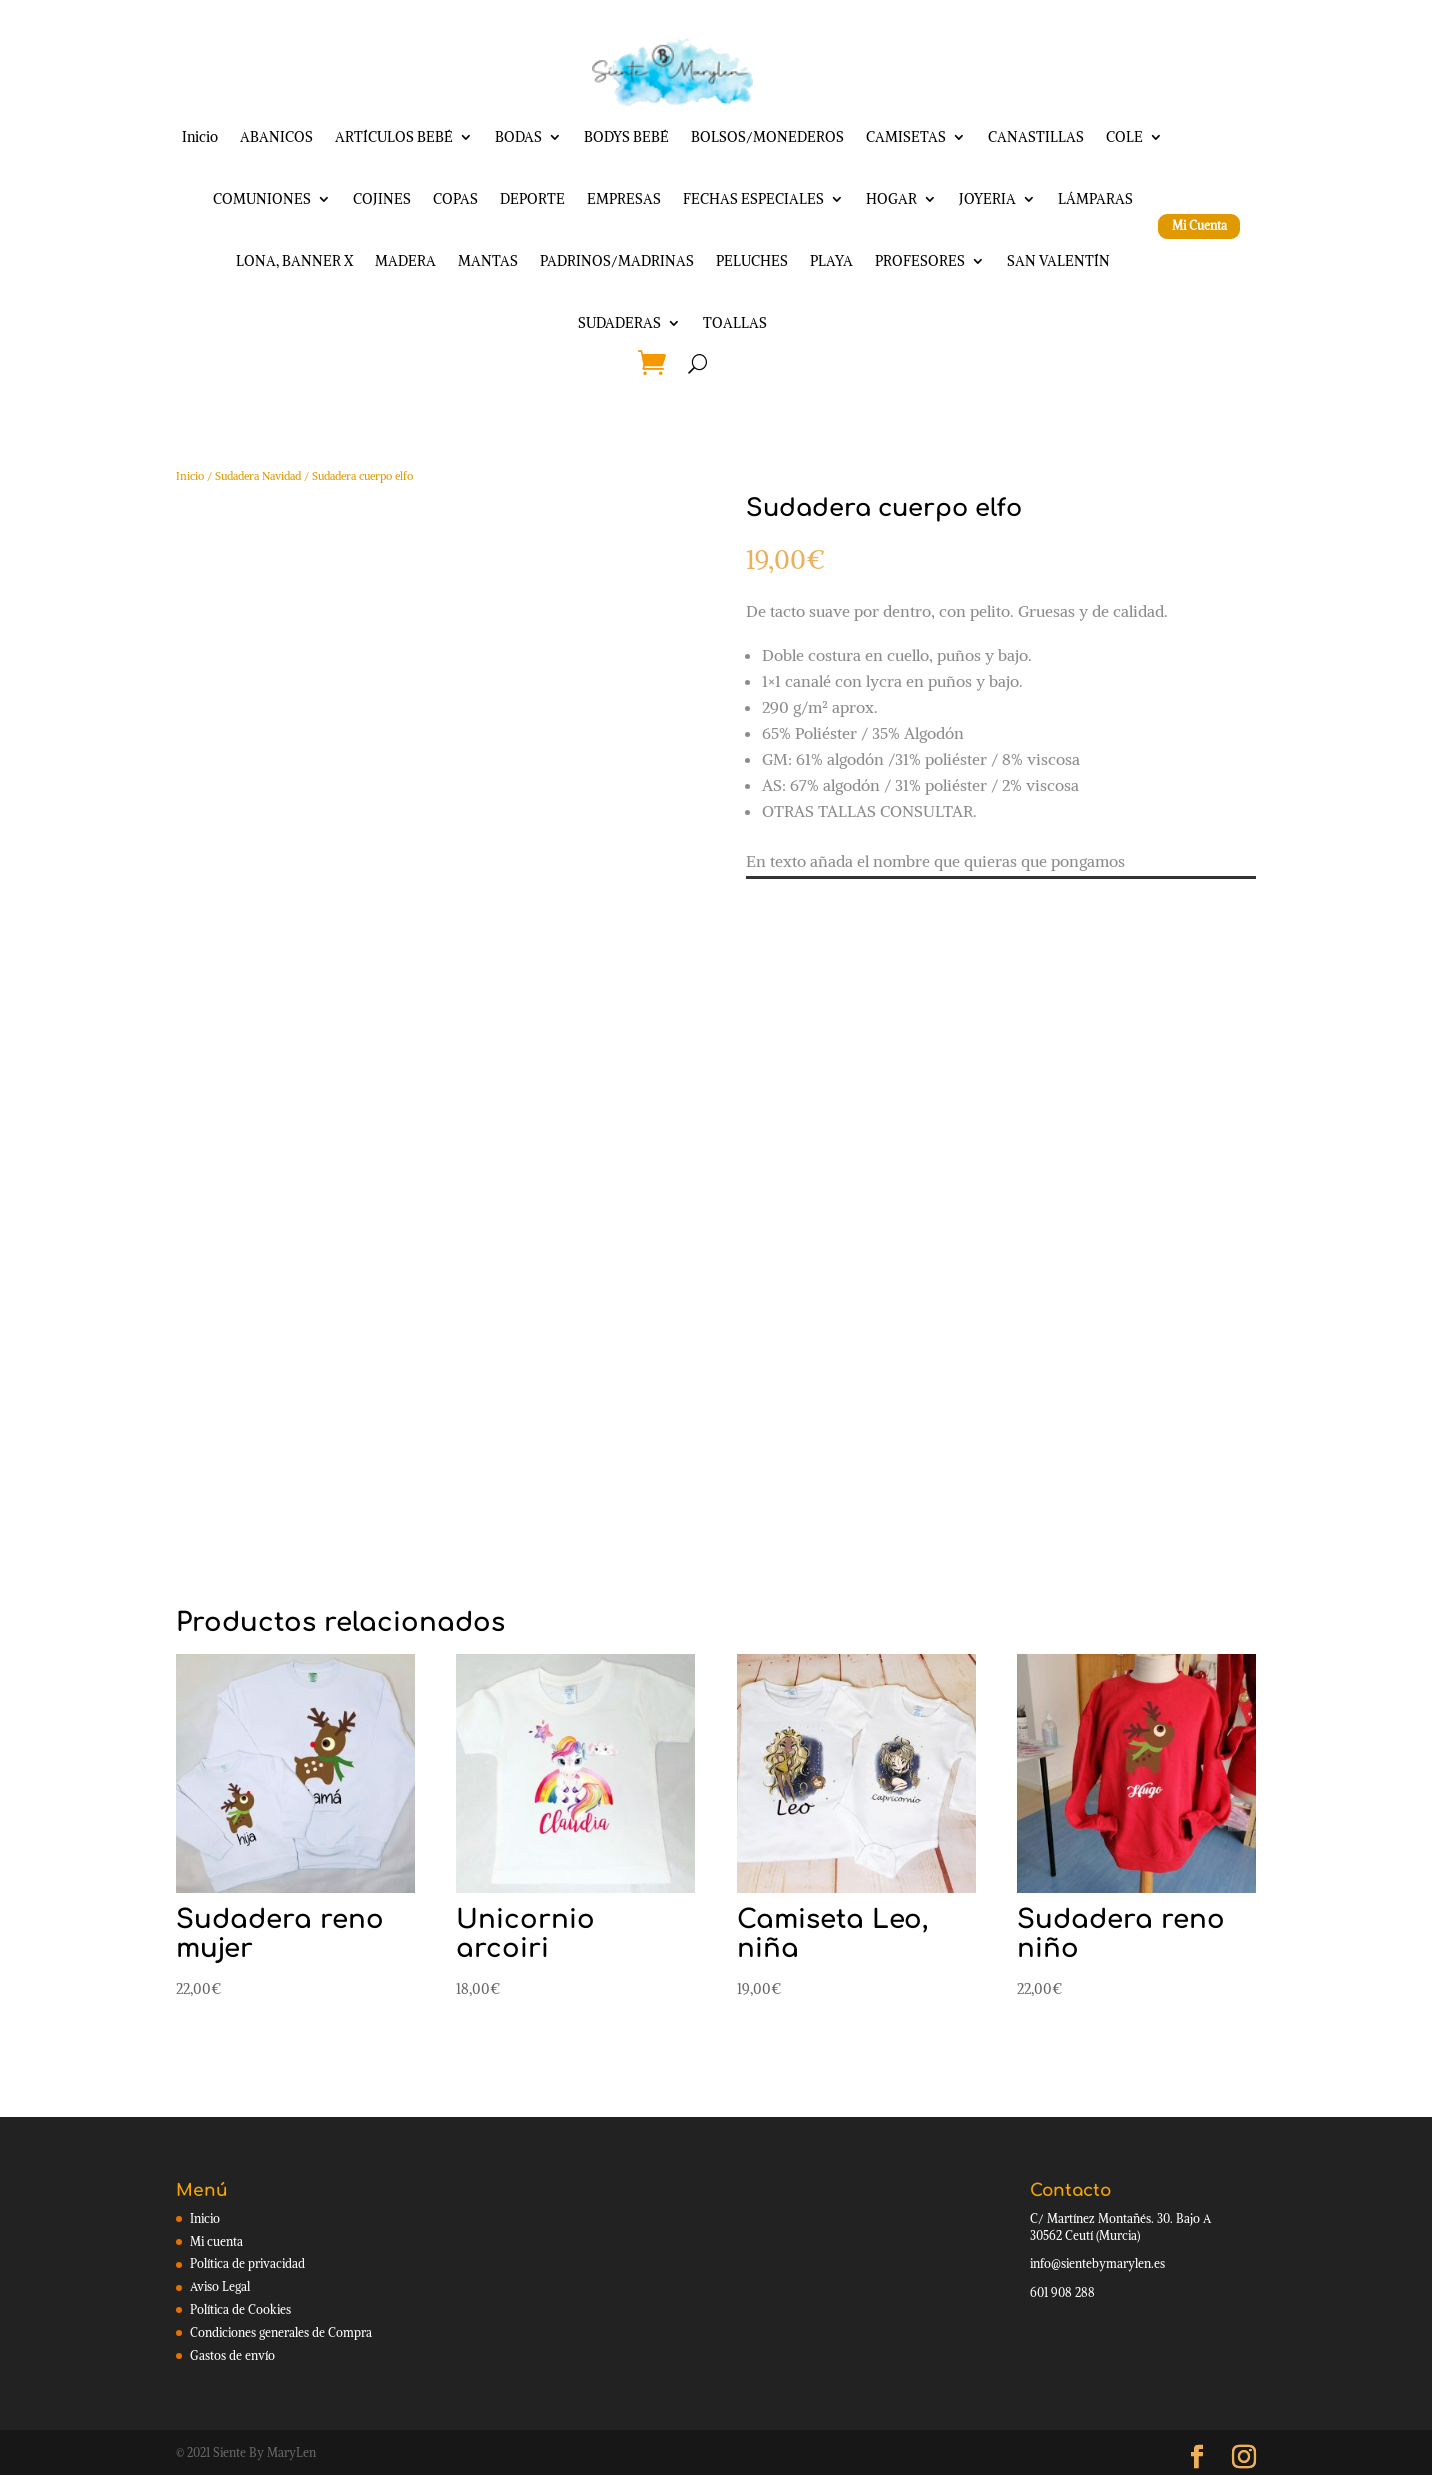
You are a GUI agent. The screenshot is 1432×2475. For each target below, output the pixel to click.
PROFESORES (920, 261)
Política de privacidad (247, 2263)
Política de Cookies (240, 2309)
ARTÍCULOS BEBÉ (394, 137)
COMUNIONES (262, 199)
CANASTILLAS (1036, 137)
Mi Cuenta (1199, 225)
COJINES (382, 199)
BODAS (518, 137)
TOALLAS (735, 323)
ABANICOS (276, 137)
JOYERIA (987, 199)
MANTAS (488, 261)
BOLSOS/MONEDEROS (767, 137)
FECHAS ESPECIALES (753, 199)
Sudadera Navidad (258, 476)
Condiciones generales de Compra (281, 2332)
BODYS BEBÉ (626, 137)
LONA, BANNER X (294, 261)
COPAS (455, 199)
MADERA (405, 261)
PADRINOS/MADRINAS (617, 261)
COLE (1124, 137)
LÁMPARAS (1095, 199)
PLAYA (831, 261)
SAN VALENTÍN (1058, 261)
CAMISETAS (906, 137)
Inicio (200, 137)
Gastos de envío (232, 2355)
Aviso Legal (220, 2286)
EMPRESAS (624, 199)
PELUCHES (752, 261)
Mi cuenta (216, 2241)
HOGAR (891, 199)
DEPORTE (532, 199)
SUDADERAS (619, 323)
